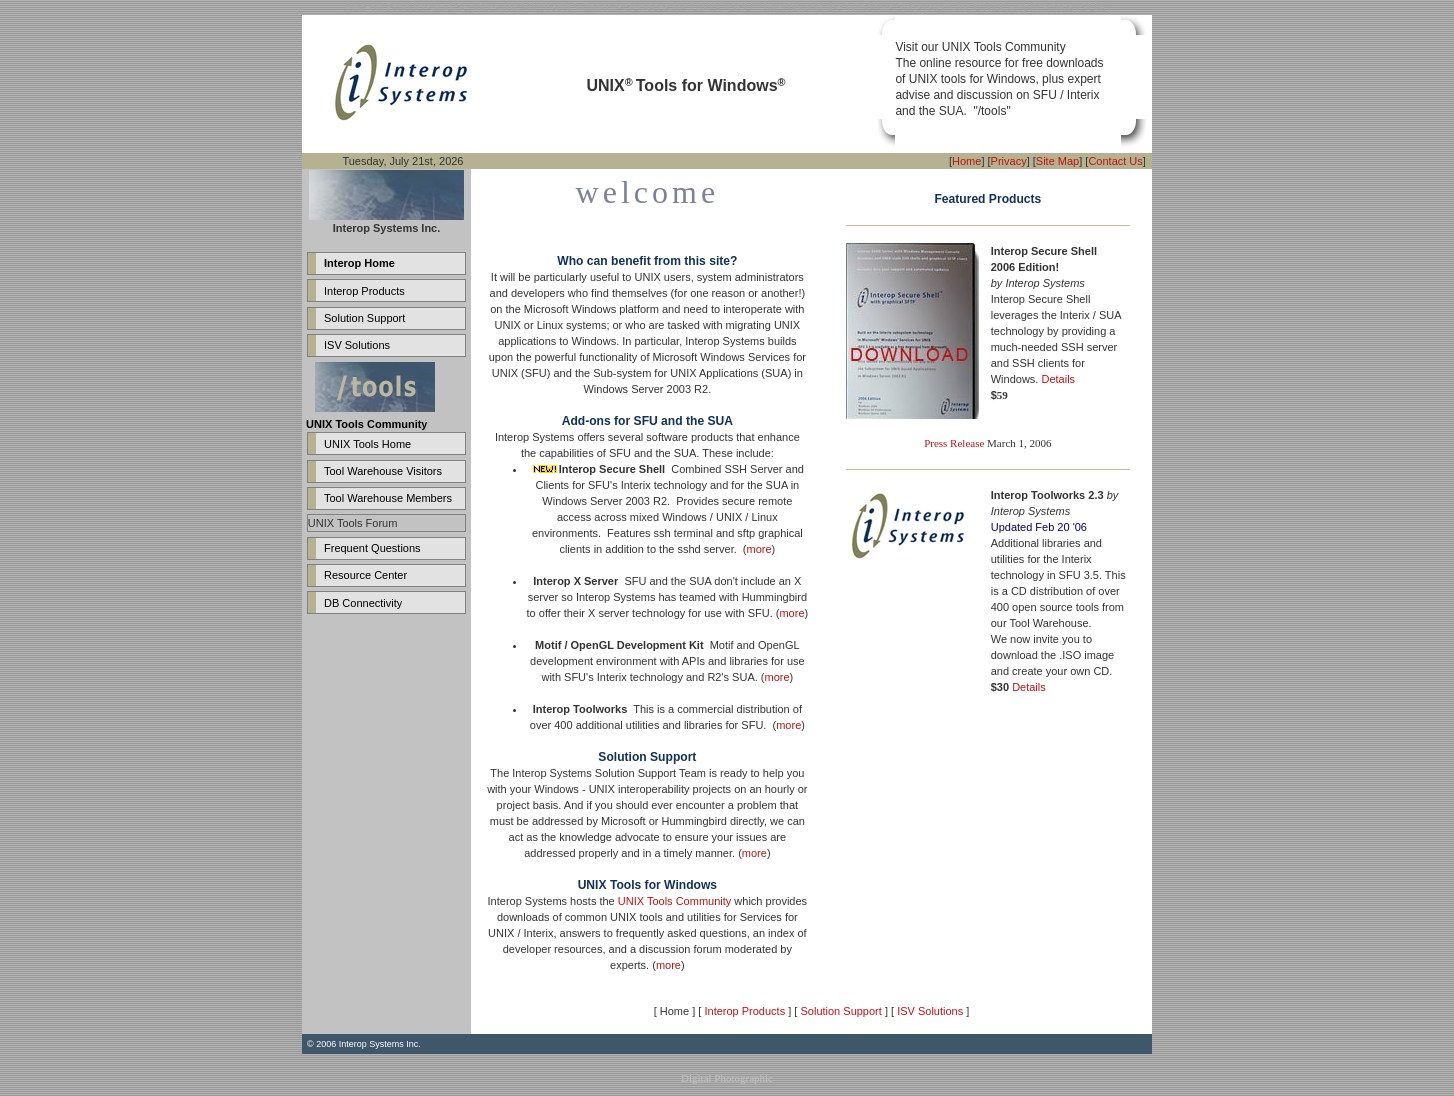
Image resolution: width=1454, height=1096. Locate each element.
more (759, 549)
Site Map (1057, 161)
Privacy (1009, 161)
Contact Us (1115, 161)
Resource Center (365, 575)
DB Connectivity (363, 603)
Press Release (954, 443)
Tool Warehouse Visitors (383, 471)
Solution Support (364, 318)
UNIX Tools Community (675, 901)
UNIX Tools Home (367, 444)
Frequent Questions (372, 548)
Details (1058, 379)
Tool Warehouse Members (388, 498)
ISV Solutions (357, 345)
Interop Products (364, 291)
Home (966, 161)
